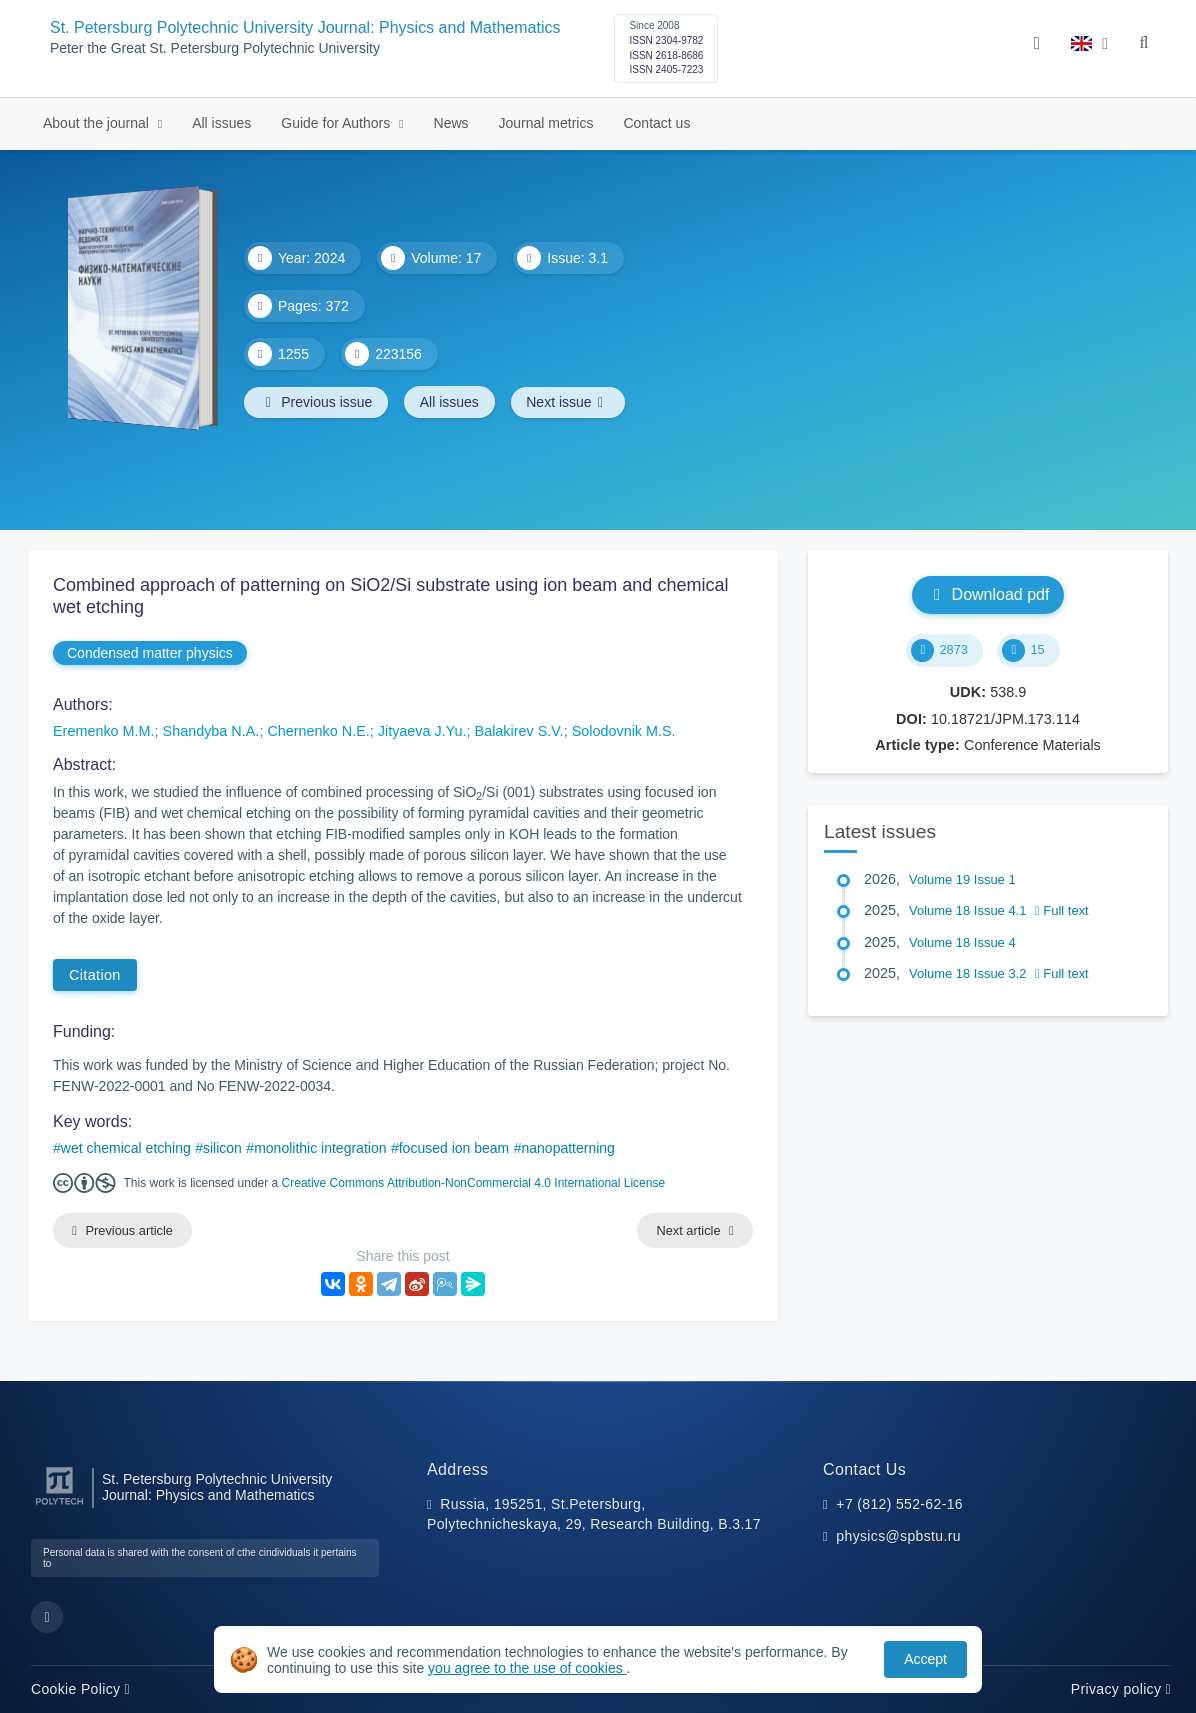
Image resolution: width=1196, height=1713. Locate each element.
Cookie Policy (80, 1689)
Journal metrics (546, 123)
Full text (1062, 910)
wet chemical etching (126, 1148)
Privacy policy (1121, 1689)
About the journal (98, 123)
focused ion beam (454, 1148)
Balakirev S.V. (519, 731)
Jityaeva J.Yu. (422, 731)
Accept (925, 1659)
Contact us (656, 123)
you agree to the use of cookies (527, 1668)
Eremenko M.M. (104, 731)
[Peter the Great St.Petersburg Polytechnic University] (59, 1505)
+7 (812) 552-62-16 (899, 1504)
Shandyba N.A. (211, 731)
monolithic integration (320, 1148)
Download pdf (988, 594)
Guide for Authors (337, 123)
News (451, 123)
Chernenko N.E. (318, 731)
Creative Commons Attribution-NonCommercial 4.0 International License (474, 1183)
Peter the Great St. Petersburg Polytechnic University (215, 48)
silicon (222, 1148)
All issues (221, 123)
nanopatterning (567, 1148)
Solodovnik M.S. (624, 731)
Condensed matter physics (150, 653)
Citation (95, 975)
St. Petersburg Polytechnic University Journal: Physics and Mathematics (305, 27)
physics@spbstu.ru (898, 1536)
